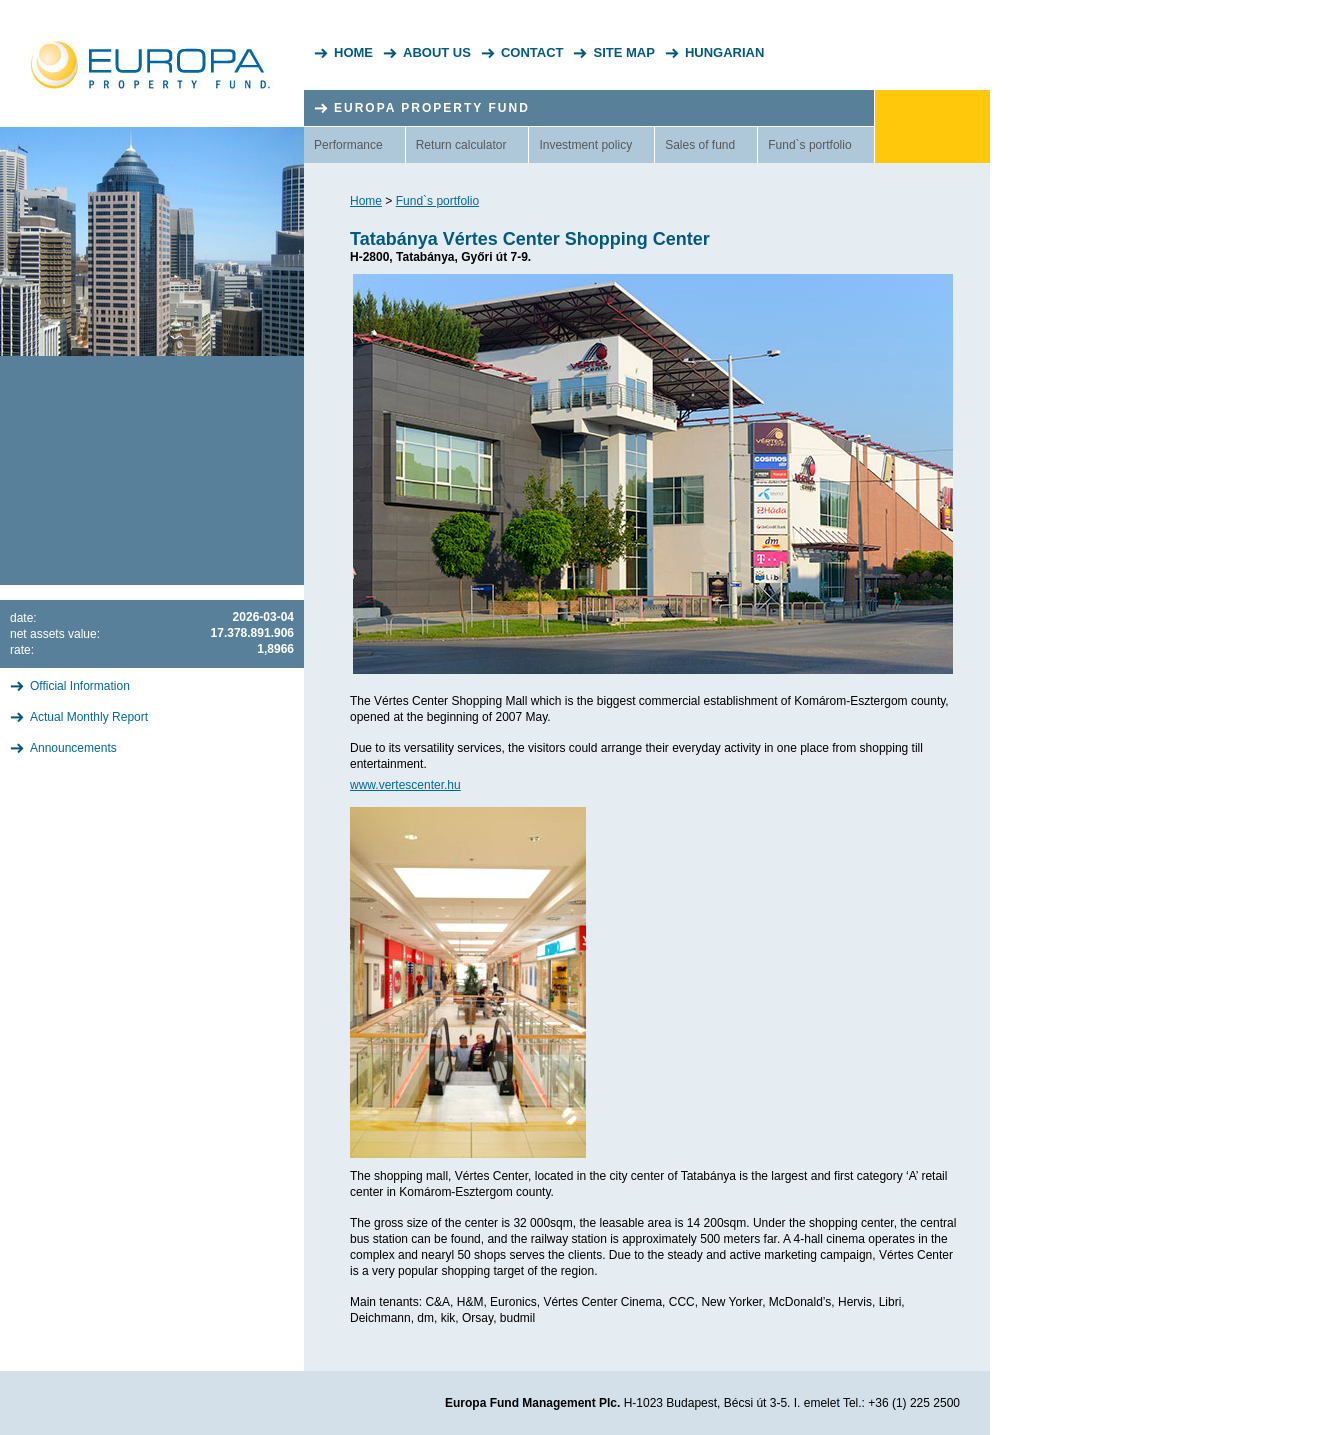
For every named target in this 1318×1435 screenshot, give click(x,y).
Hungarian (724, 52)
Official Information (80, 686)
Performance (348, 145)
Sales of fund (700, 145)
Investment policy (585, 145)
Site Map (623, 52)
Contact (532, 52)
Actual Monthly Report (89, 717)
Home (353, 52)
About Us (437, 52)
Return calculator (461, 145)
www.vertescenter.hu (405, 785)
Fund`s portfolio (809, 145)
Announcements (73, 748)
